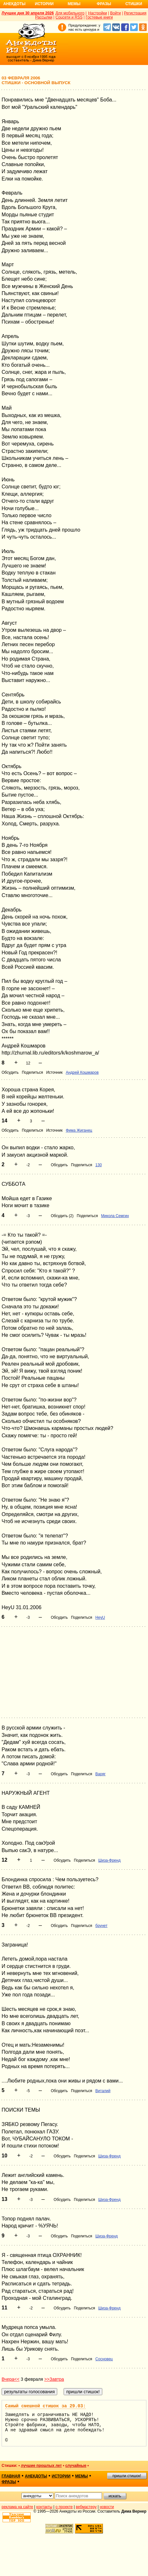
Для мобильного (69, 13)
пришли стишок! (127, 2476)
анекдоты (36, 2476)
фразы (9, 2482)
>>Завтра (54, 2379)
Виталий (102, 2091)
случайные (75, 2465)
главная (11, 2476)
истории (61, 2476)
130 (98, 1165)
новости (107, 2507)
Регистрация (135, 13)
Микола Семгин (115, 1216)
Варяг (100, 1774)
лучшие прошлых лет (41, 2465)
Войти (115, 13)
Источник (54, 1072)
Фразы (104, 4)
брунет (101, 1925)
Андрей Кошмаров (82, 1072)
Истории (44, 4)
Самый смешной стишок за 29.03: (45, 2406)
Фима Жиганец (79, 1130)
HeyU (100, 1617)
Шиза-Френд (109, 1860)
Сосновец (104, 2359)
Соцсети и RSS (69, 17)
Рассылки (43, 17)
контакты (44, 2507)
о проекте (64, 2507)
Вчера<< (10, 2379)
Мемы (74, 4)
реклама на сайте (17, 2507)
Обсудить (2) (62, 1216)
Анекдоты (14, 4)
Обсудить (10, 1072)
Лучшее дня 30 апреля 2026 (28, 13)
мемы (81, 2476)
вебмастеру (86, 2507)
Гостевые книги (99, 17)
